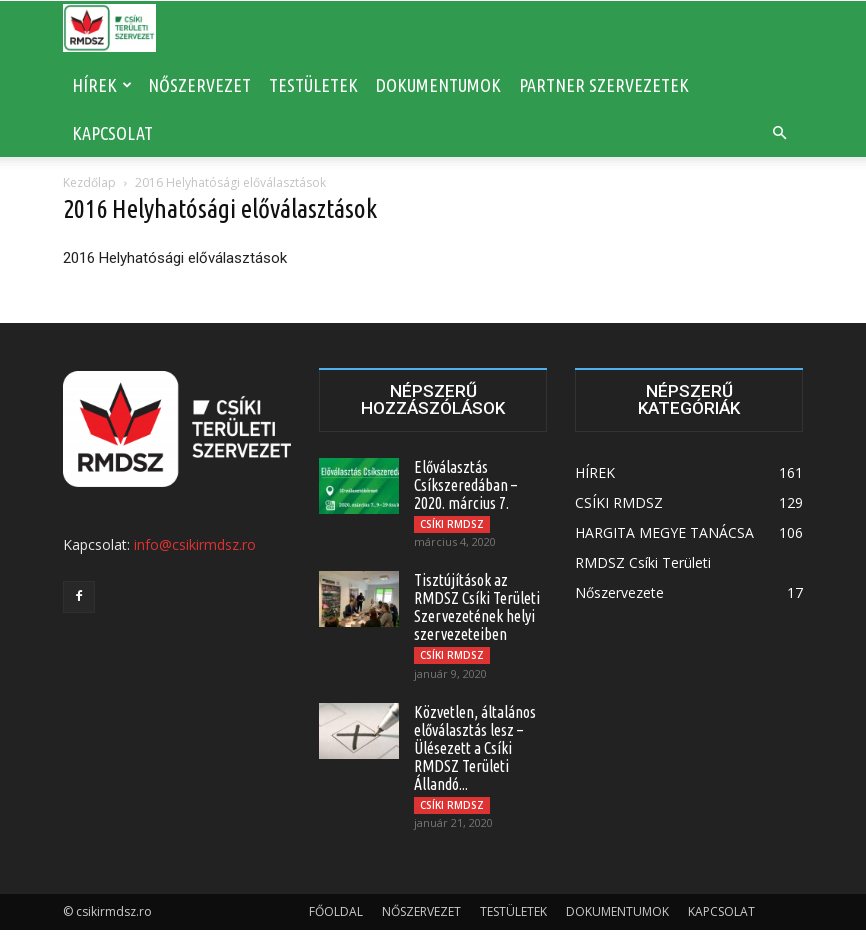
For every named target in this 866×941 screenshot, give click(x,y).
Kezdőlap (89, 182)
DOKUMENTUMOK (438, 85)
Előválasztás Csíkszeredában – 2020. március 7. (465, 485)
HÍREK (102, 85)
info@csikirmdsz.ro (195, 544)
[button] (779, 133)
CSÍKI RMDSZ (452, 524)
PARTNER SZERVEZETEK (604, 85)
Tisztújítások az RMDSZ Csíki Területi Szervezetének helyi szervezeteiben (477, 611)
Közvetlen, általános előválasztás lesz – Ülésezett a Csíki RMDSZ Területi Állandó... (475, 755)
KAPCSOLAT (112, 133)
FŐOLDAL (336, 922)
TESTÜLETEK (313, 85)
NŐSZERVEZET (199, 85)
